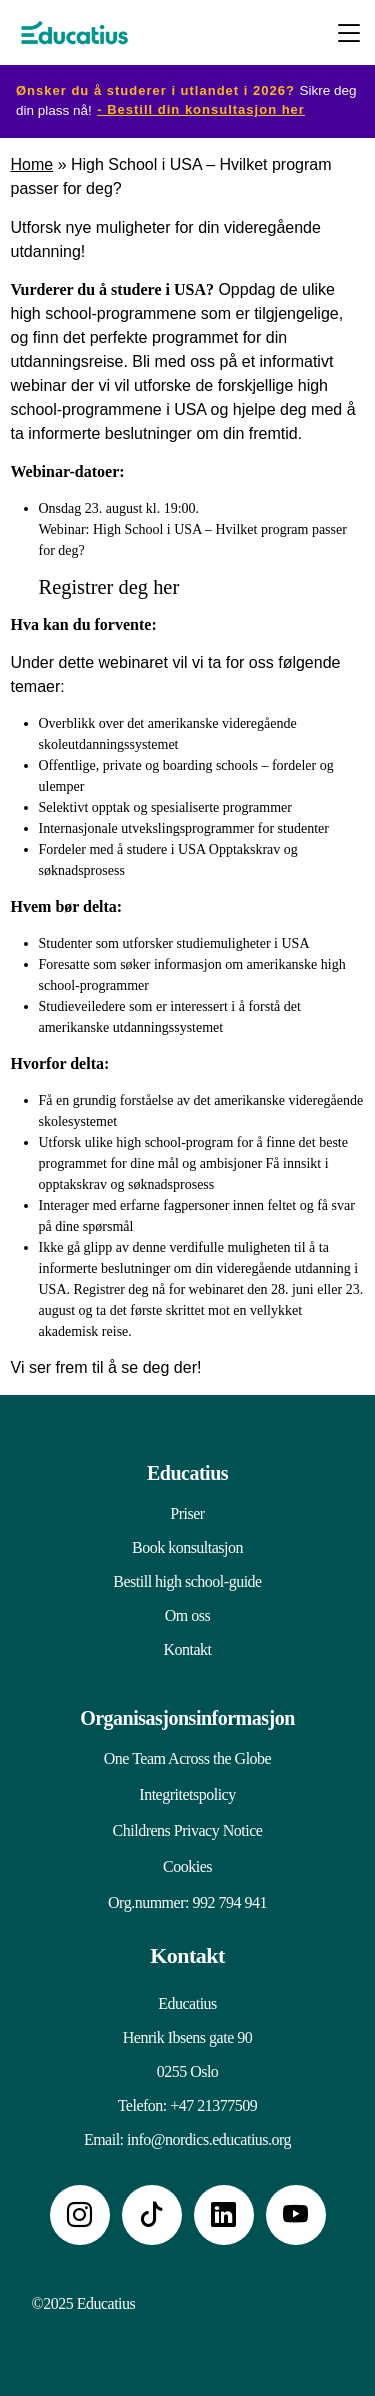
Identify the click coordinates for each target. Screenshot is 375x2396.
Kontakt (187, 1649)
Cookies (187, 1866)
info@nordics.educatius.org (209, 2139)
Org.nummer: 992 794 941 (187, 1902)
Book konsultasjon (187, 1547)
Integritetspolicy (187, 1794)
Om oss (187, 1615)
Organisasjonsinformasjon (187, 1718)
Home (32, 164)
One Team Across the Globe (187, 1758)
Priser (187, 1513)
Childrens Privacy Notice (188, 1830)
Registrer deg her (109, 587)
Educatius (187, 1473)
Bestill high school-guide (187, 1581)
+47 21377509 (213, 2105)
